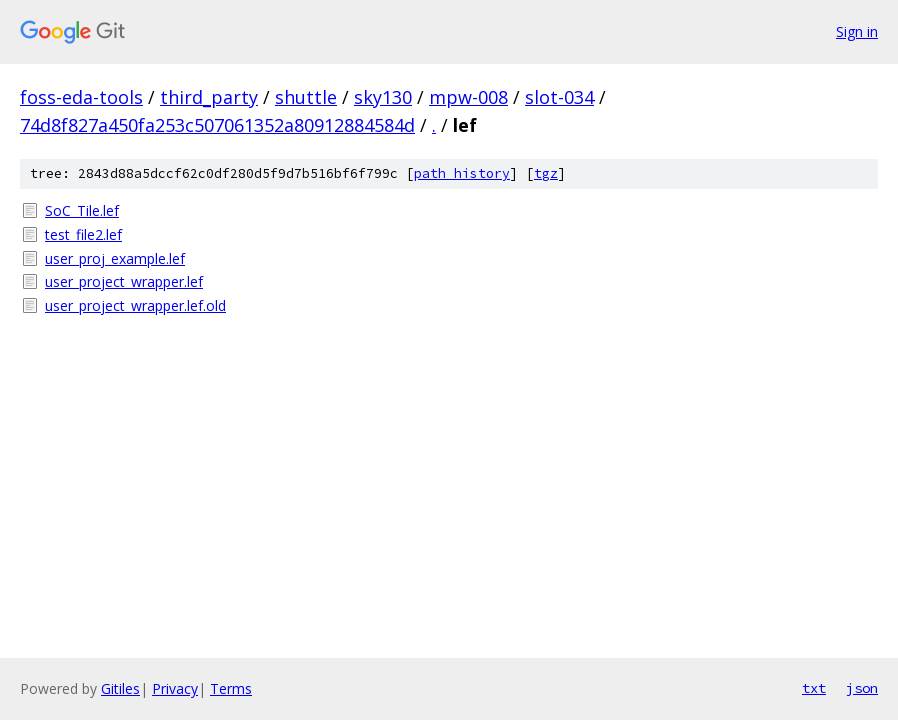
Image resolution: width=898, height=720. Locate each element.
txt (814, 688)
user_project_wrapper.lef (124, 281)
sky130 (383, 97)
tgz (546, 173)
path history (462, 173)
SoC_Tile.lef (82, 210)
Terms (231, 688)
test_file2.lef (83, 234)
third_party (209, 97)
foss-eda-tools (81, 97)
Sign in (857, 31)
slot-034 (559, 97)
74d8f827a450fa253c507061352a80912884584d (217, 125)
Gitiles (120, 688)
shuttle (306, 97)
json (862, 688)
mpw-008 (468, 97)
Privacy (175, 688)
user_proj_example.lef (115, 258)
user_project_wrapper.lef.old (135, 305)
